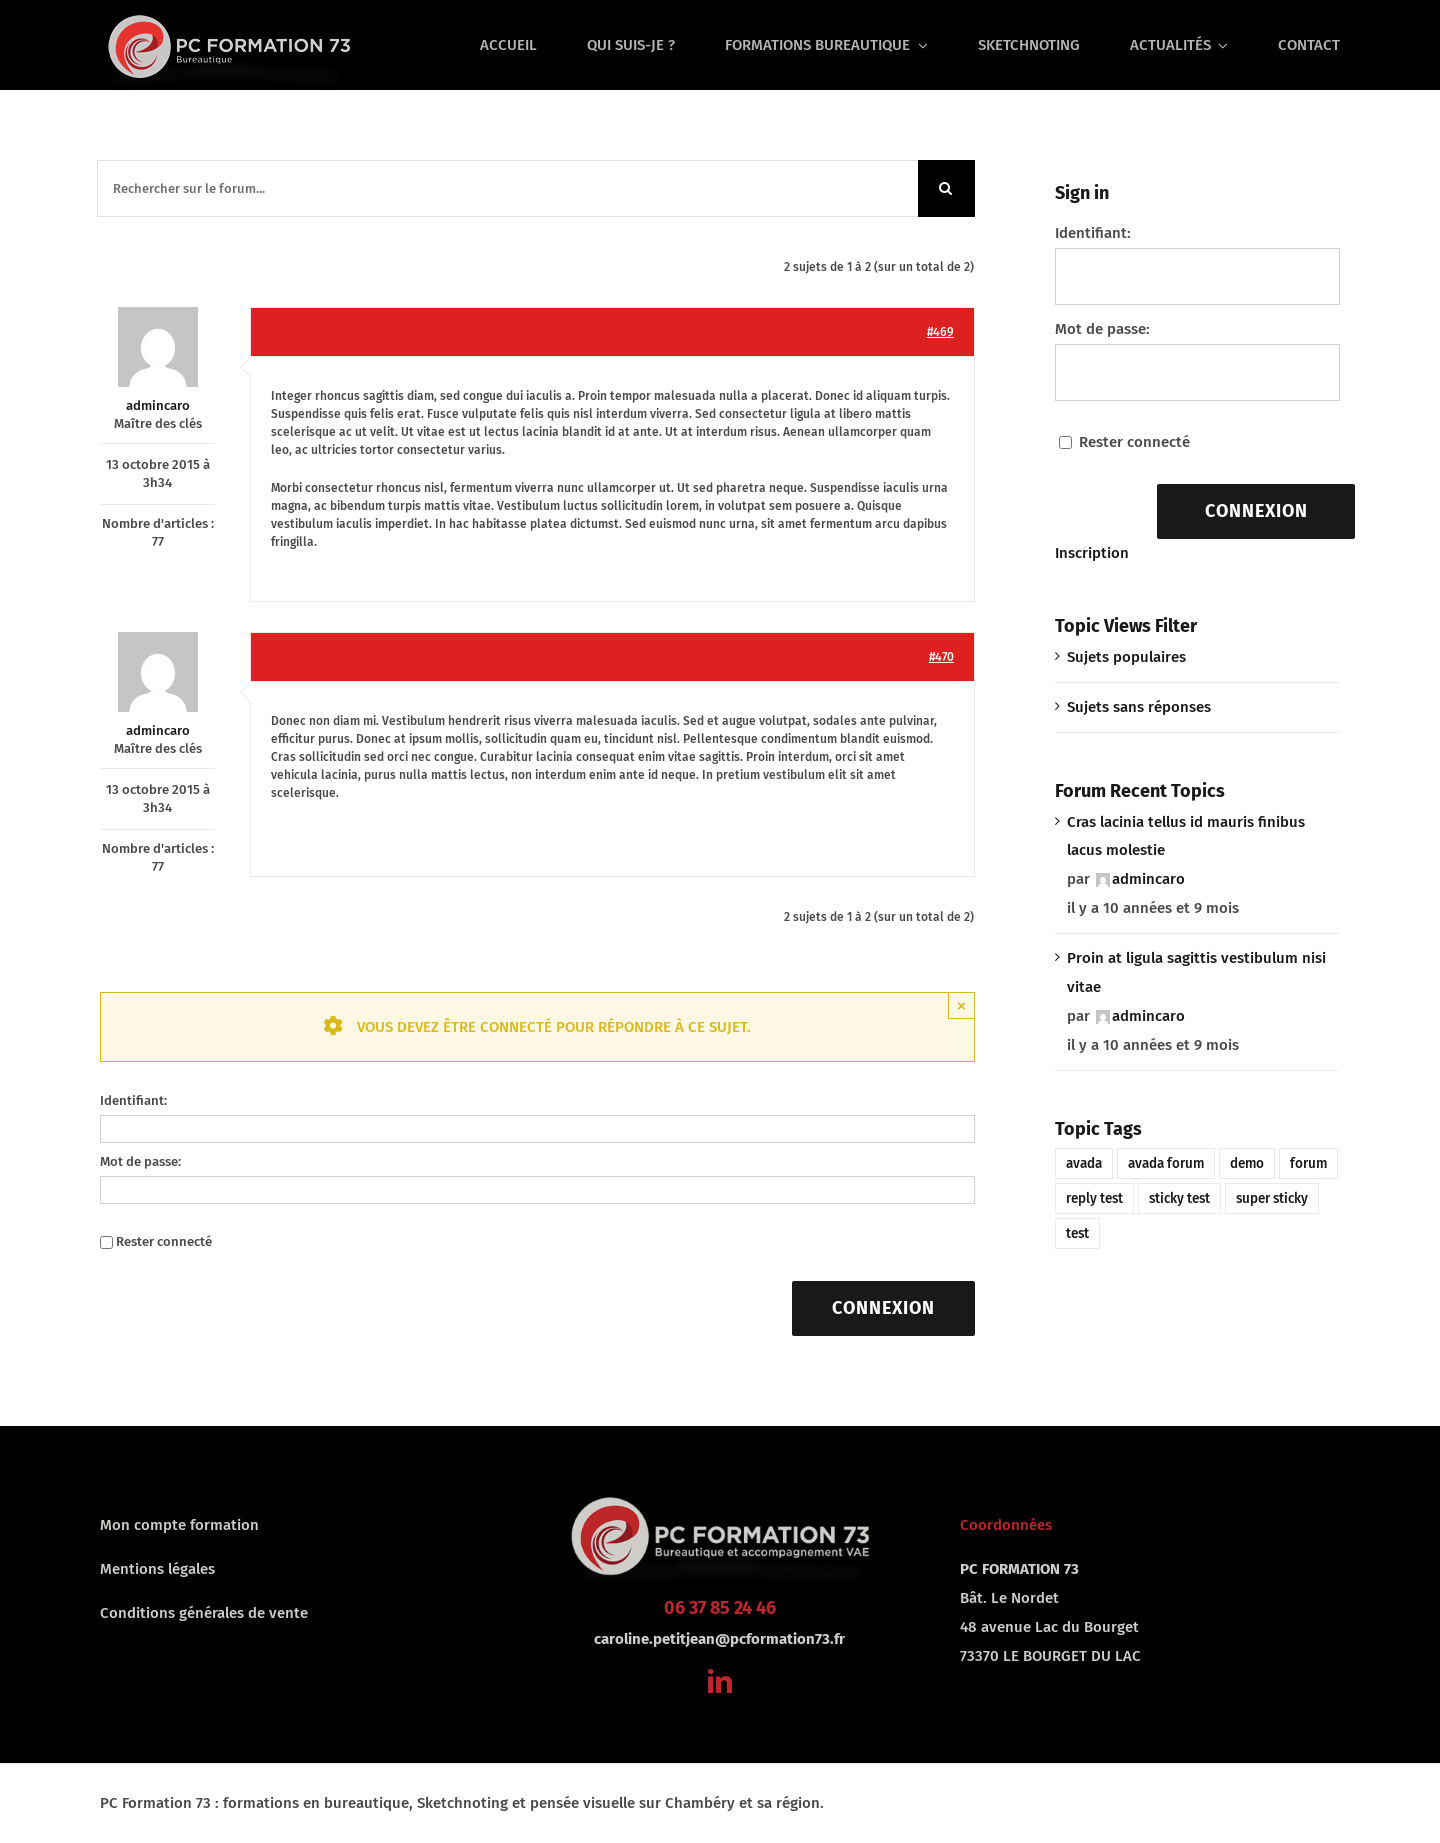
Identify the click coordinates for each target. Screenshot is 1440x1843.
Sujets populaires (1126, 657)
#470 (941, 657)
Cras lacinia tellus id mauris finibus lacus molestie (1186, 836)
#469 (940, 332)
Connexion (883, 1308)
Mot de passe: (140, 1161)
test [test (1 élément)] (1077, 1233)
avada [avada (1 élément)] (1084, 1163)
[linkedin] (720, 1681)
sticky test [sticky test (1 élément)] (1179, 1198)
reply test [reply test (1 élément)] (1094, 1198)
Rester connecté (164, 1241)
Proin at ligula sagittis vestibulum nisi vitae (1196, 972)
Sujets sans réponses (1139, 707)
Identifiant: (133, 1100)
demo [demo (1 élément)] (1247, 1163)
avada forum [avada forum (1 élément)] (1166, 1163)
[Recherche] (946, 188)
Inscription (1092, 553)
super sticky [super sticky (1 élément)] (1272, 1198)
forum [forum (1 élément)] (1308, 1163)
